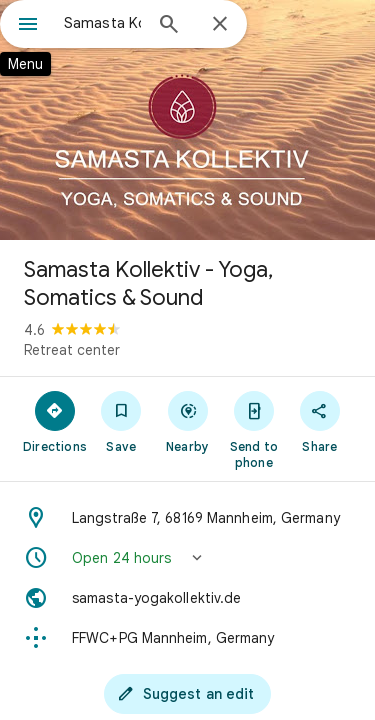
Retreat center (72, 350)
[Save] (121, 421)
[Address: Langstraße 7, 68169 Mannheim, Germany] (187, 518)
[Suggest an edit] (188, 694)
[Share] (320, 421)
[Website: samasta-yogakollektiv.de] (187, 598)
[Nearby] (187, 421)
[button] (187, 558)
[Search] (169, 26)
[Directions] (55, 421)
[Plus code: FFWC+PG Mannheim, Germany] (187, 638)
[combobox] (102, 23)
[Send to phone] (254, 429)
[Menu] (28, 26)
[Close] (220, 25)
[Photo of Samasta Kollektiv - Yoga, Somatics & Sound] (187, 120)
